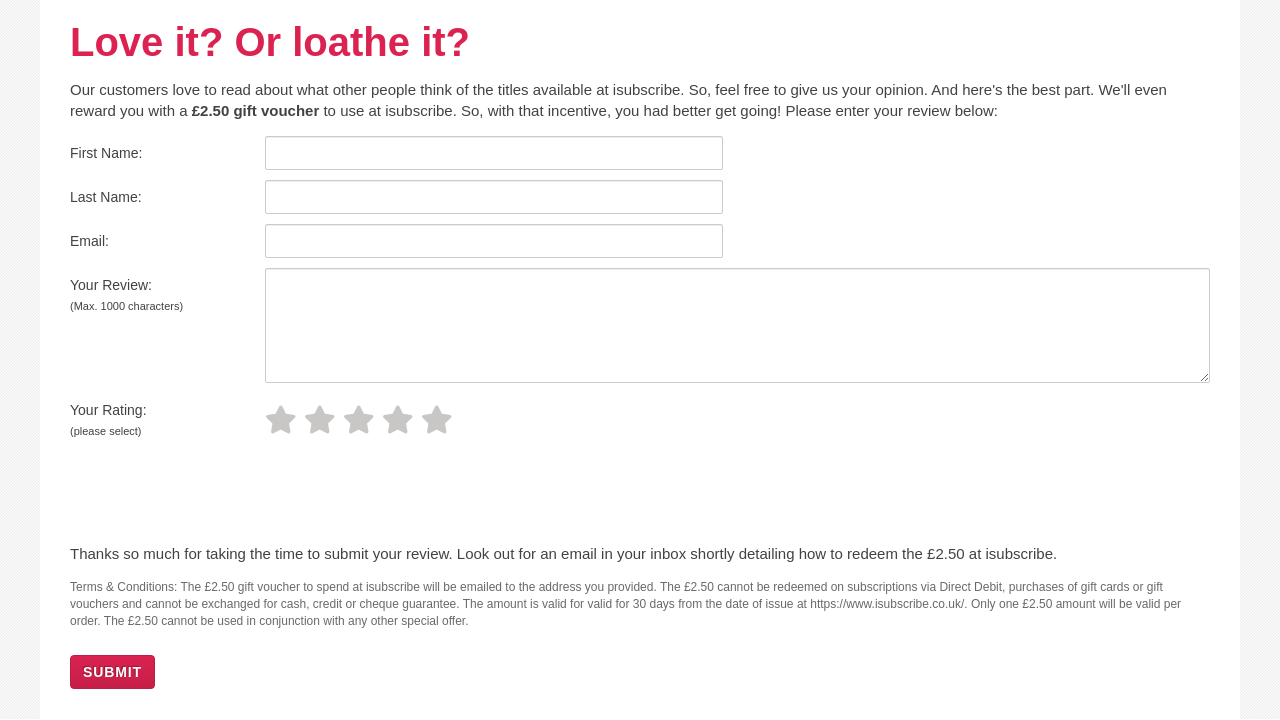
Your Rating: (108, 419)
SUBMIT (112, 672)
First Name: (106, 153)
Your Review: (126, 294)
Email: (89, 241)
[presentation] (207, 494)
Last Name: (106, 197)
